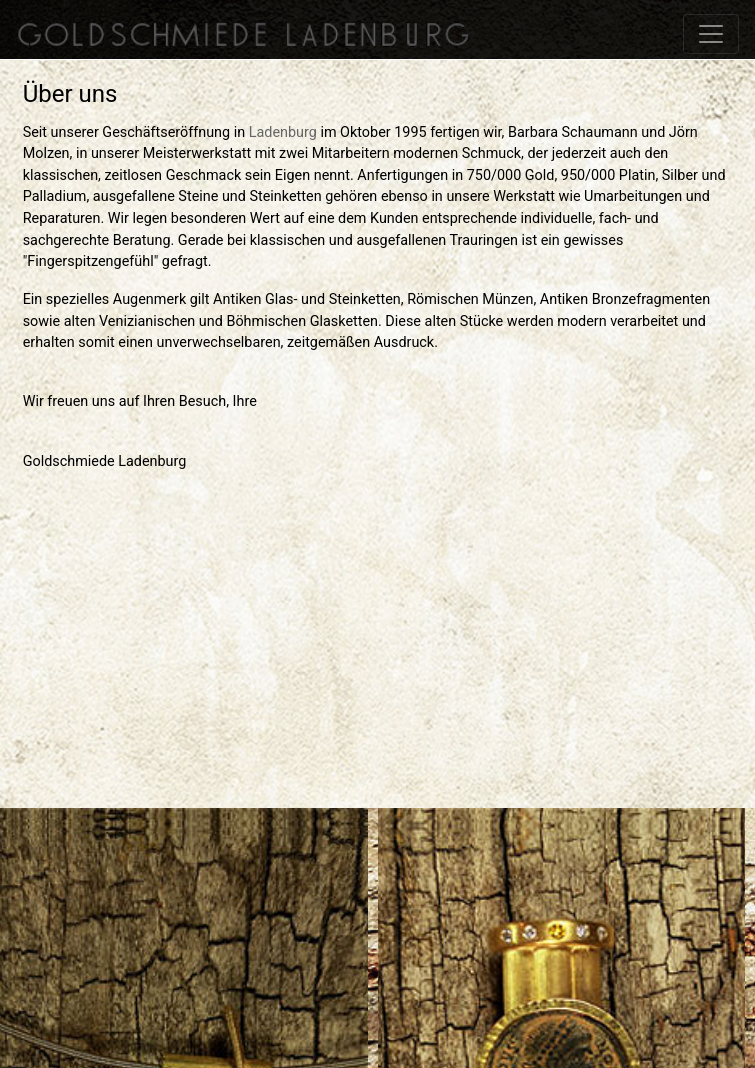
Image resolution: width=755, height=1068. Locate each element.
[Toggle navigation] (711, 34)
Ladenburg (283, 132)
